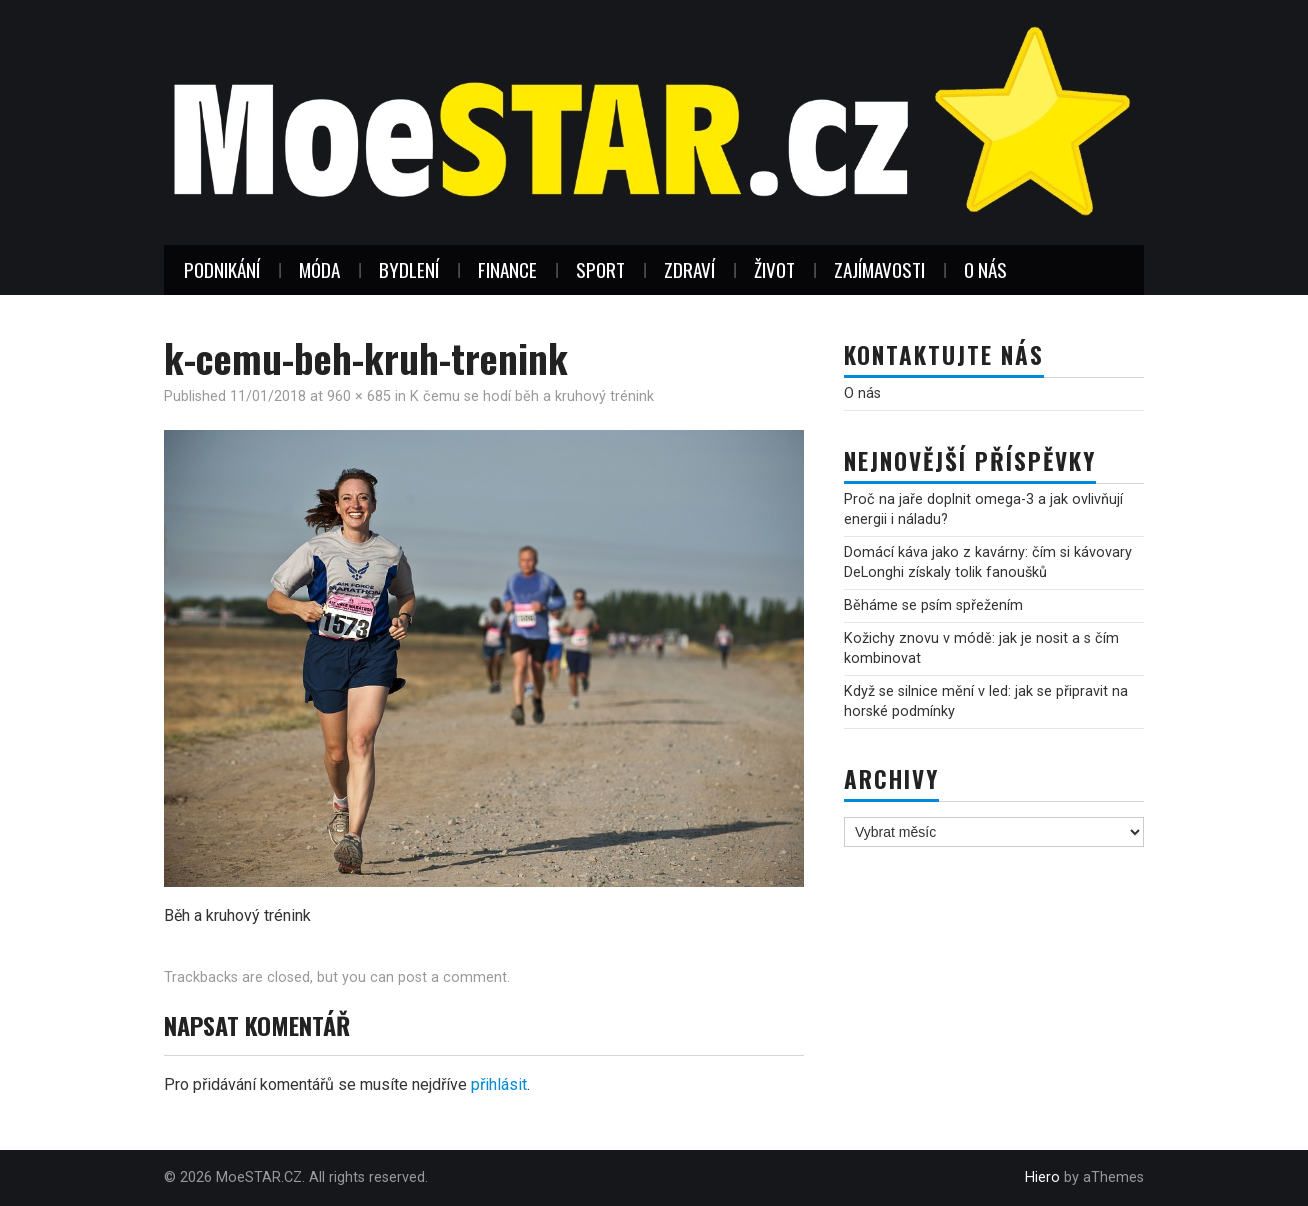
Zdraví (689, 269)
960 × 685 (359, 396)
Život (774, 269)
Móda (319, 269)
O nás (985, 269)
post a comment (452, 977)
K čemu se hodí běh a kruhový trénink (532, 396)
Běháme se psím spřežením (933, 605)
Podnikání (222, 269)
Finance (507, 269)
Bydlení (409, 269)
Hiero (1042, 1177)
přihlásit (499, 1084)
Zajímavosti (879, 269)
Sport (600, 269)
